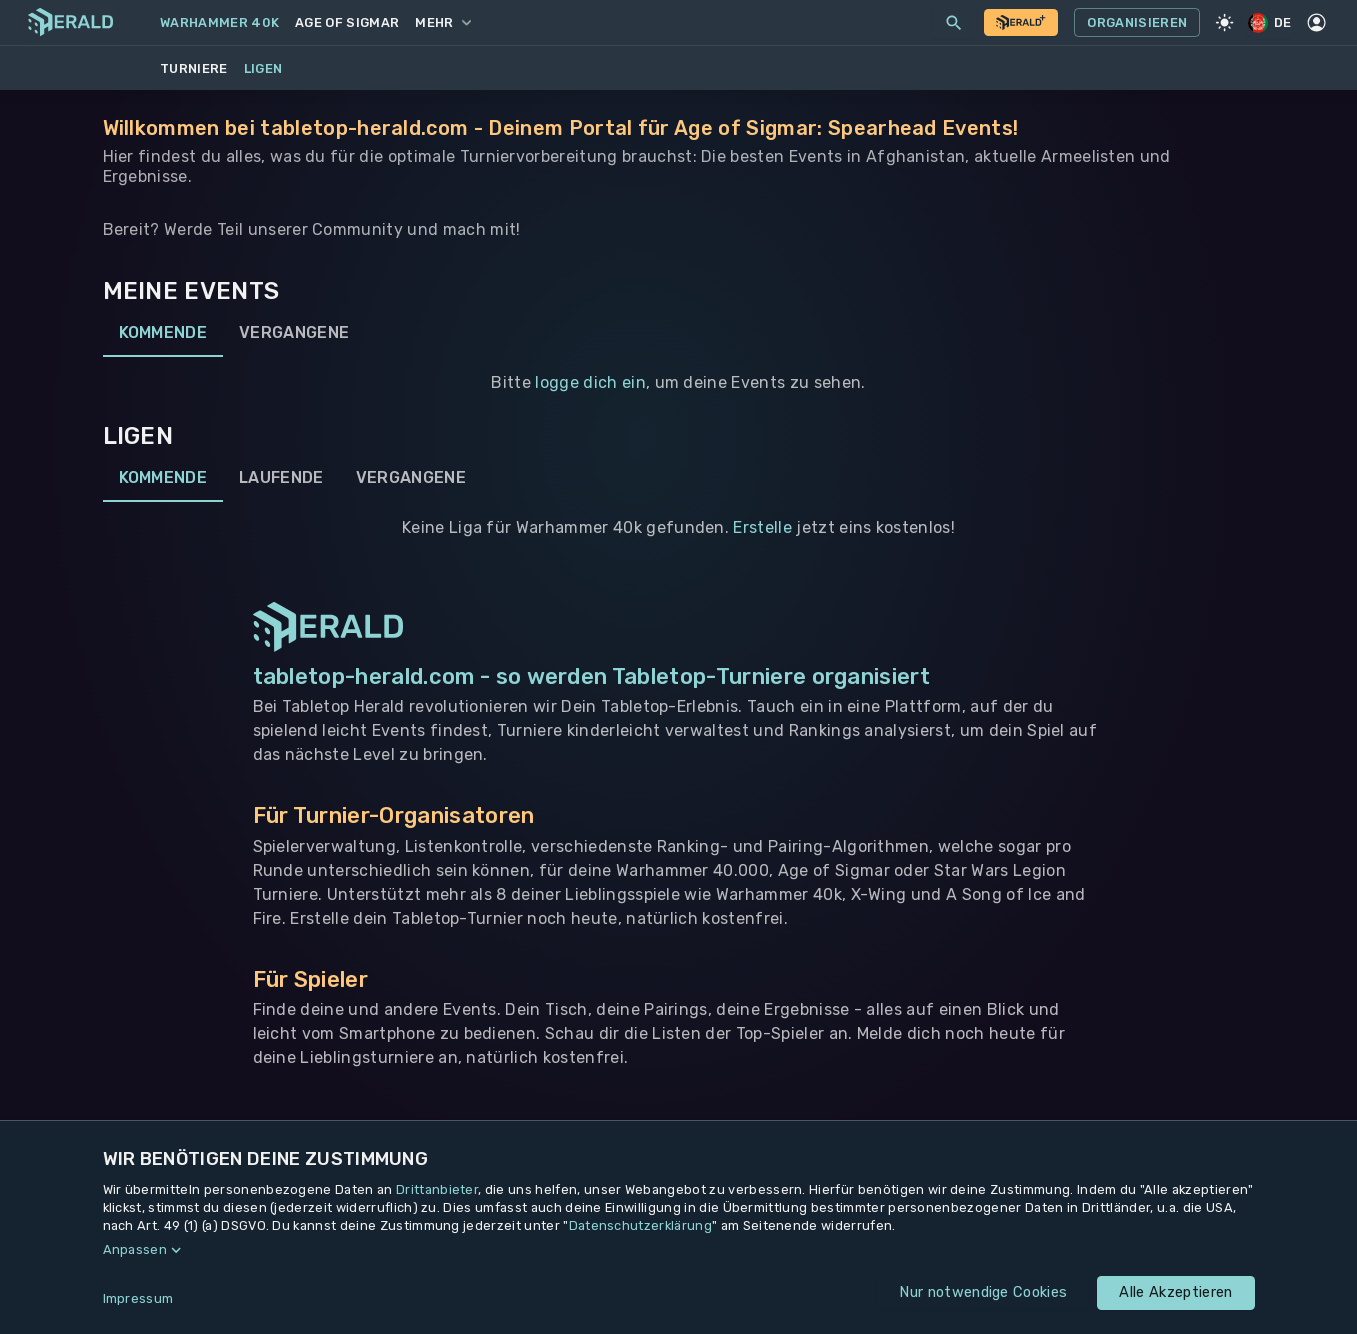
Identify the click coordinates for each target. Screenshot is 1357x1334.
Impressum (138, 1298)
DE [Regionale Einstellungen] (1271, 22)
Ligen (263, 68)
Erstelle (762, 527)
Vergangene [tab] (294, 333)
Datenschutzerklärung (640, 1225)
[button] (679, 1250)
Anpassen (135, 1249)
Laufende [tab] (281, 478)
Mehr (442, 22)
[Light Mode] (1224, 23)
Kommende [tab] (163, 333)
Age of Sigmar (347, 22)
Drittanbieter (437, 1189)
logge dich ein (590, 382)
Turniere (194, 68)
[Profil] (1317, 23)
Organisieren (1137, 23)
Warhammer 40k (219, 22)
